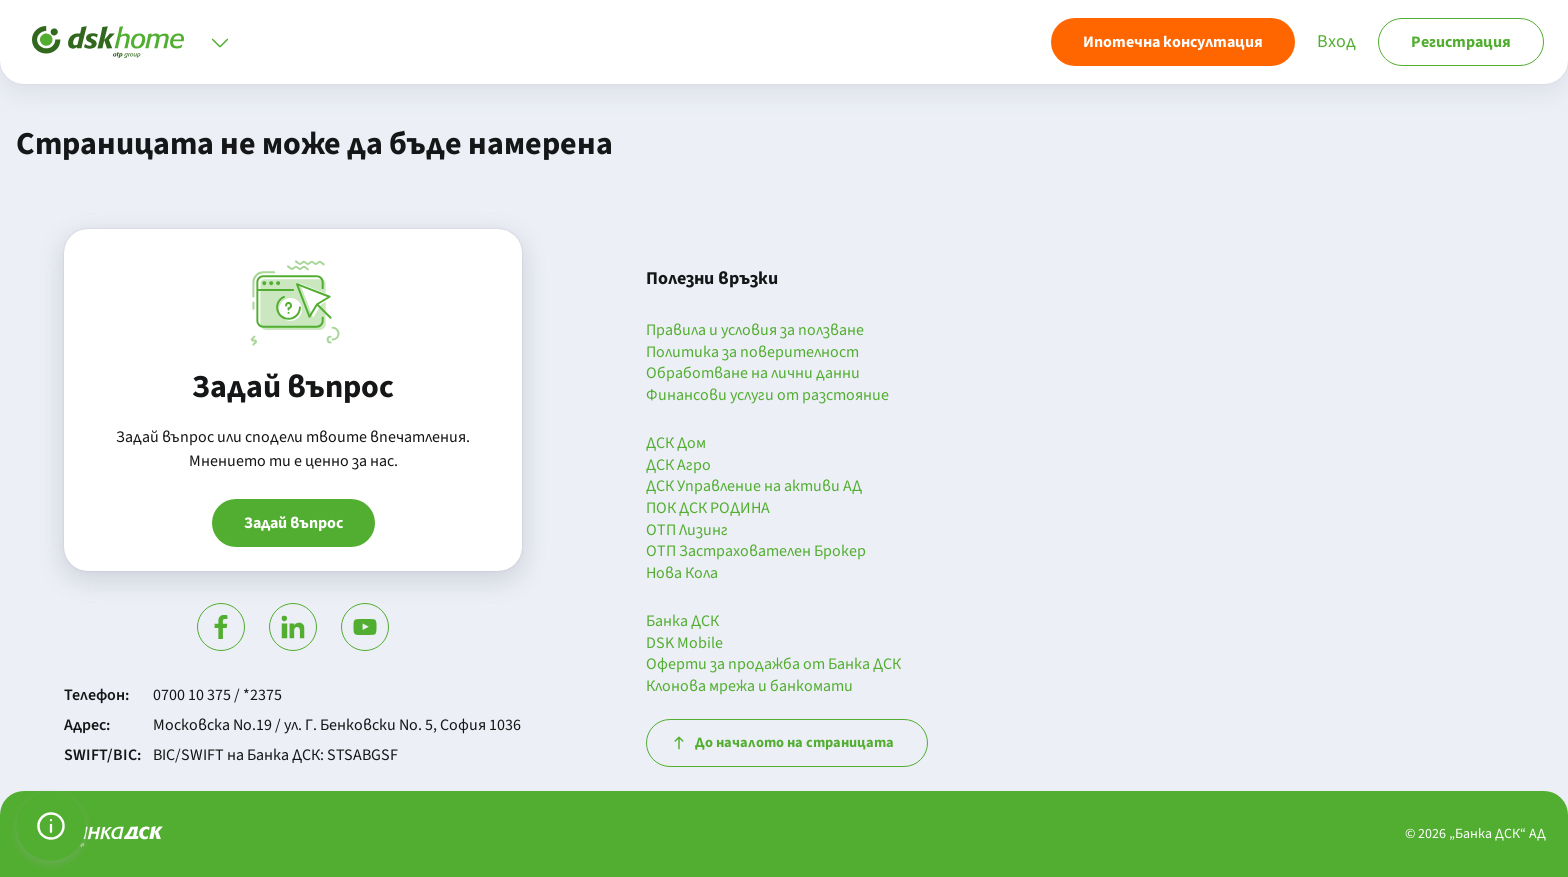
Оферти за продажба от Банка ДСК (773, 665)
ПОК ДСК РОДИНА (708, 509)
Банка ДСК (682, 622)
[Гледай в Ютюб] (365, 627)
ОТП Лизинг (687, 531)
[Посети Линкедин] (293, 627)
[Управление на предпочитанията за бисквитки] (51, 826)
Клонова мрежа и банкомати (749, 687)
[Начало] (108, 42)
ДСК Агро (678, 466)
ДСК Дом (676, 444)
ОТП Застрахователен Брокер (756, 552)
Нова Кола (682, 574)
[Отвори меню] (220, 42)
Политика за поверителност (752, 353)
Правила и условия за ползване (755, 331)
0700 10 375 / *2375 (217, 695)
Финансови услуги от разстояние (767, 396)
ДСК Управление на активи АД (754, 487)
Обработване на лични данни (753, 374)
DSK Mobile (684, 644)
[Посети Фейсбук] (221, 627)
